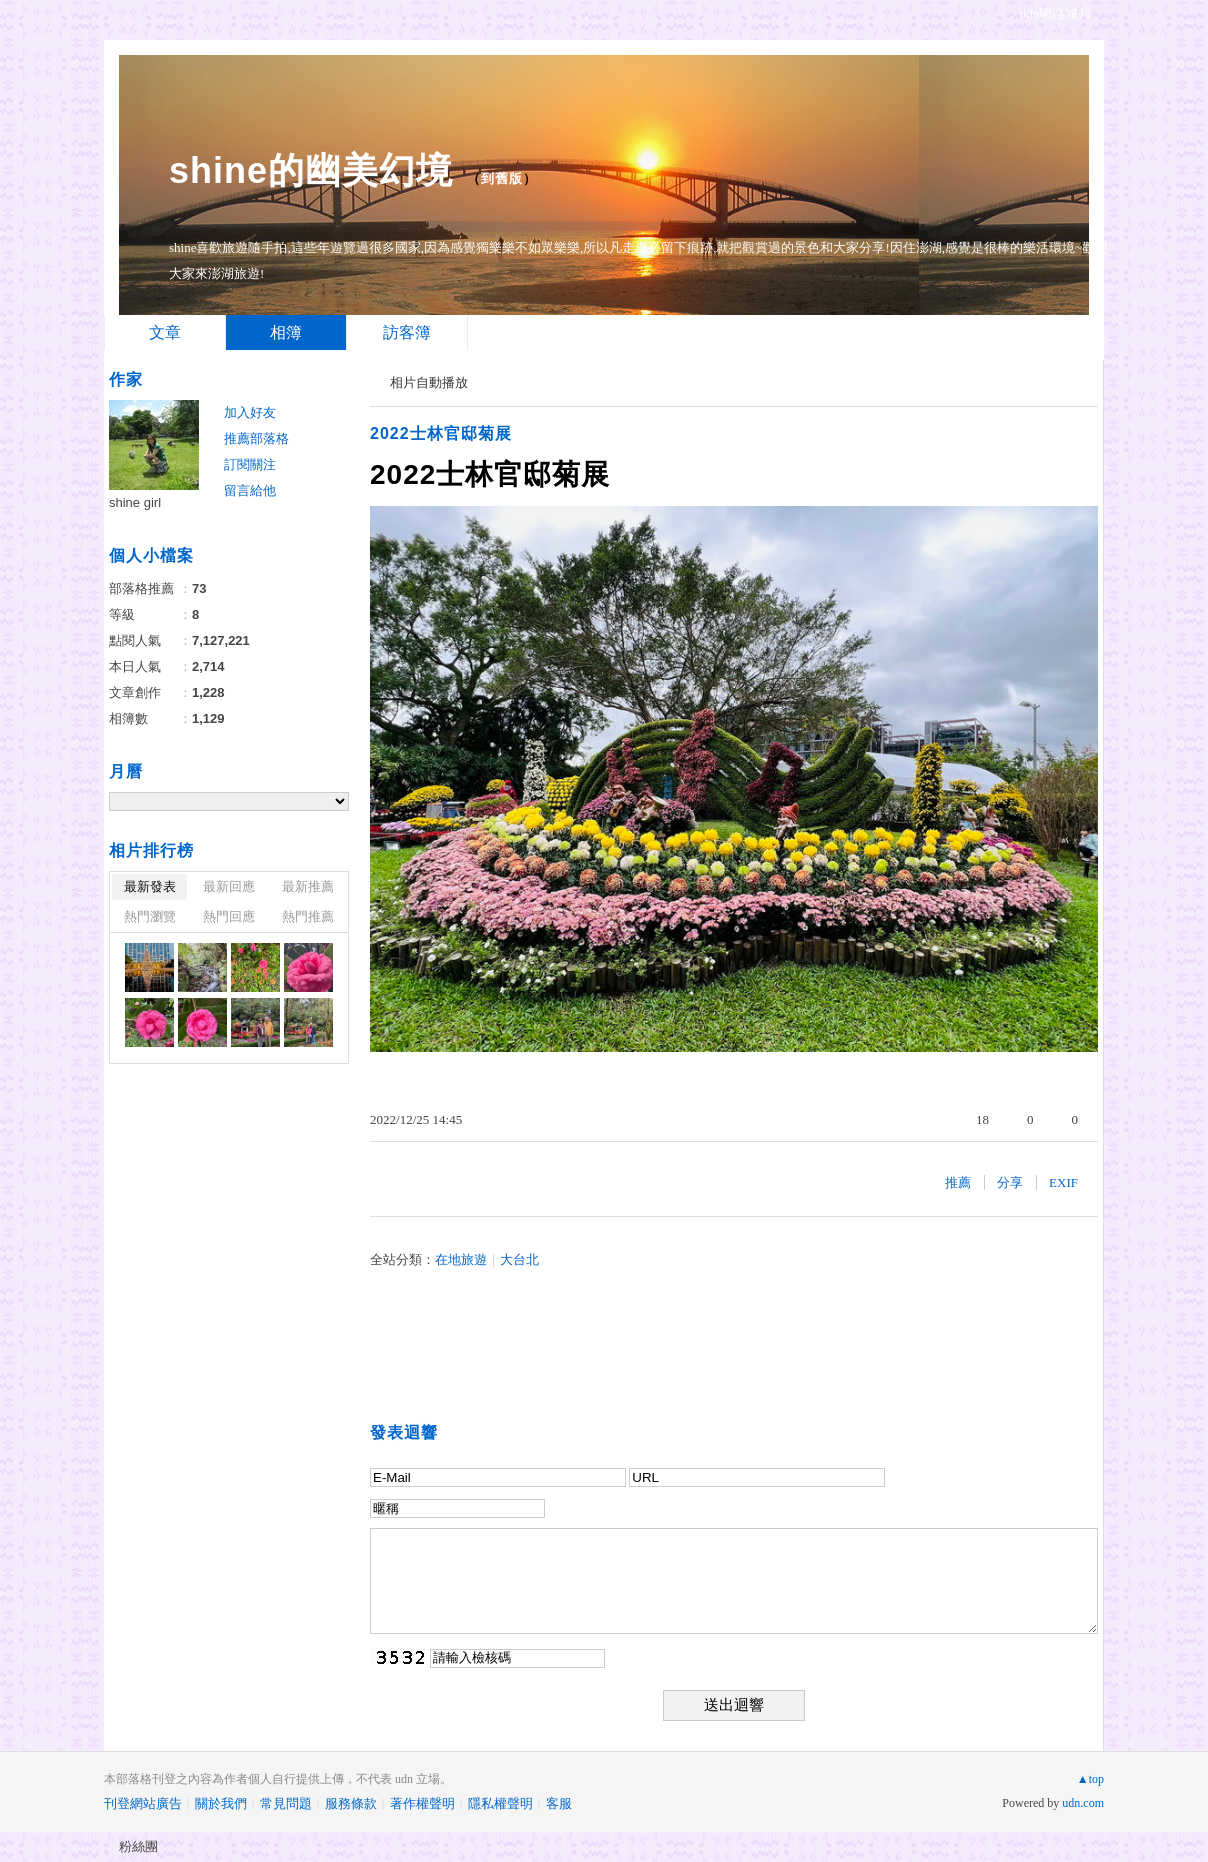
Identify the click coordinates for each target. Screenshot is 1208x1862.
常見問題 (286, 1803)
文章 (165, 332)
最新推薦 (308, 886)
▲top (1090, 1779)
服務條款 (351, 1803)
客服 (559, 1803)
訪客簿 (407, 332)
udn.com (1083, 1803)
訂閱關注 (250, 464)
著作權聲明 (422, 1803)
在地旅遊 (461, 1259)
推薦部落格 (256, 438)
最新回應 (229, 886)
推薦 (958, 1182)
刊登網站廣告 (143, 1803)
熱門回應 (229, 916)
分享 (1010, 1182)
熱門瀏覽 (150, 916)
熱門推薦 (308, 916)
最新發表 (150, 886)
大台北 (519, 1259)
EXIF (1063, 1182)
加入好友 (250, 412)
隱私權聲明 (500, 1803)
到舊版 (502, 178)
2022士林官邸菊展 (441, 433)
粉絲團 (138, 1846)
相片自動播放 (429, 382)
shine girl (135, 502)
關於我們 (221, 1803)
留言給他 (250, 490)
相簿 (286, 332)
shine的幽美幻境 (311, 170)
